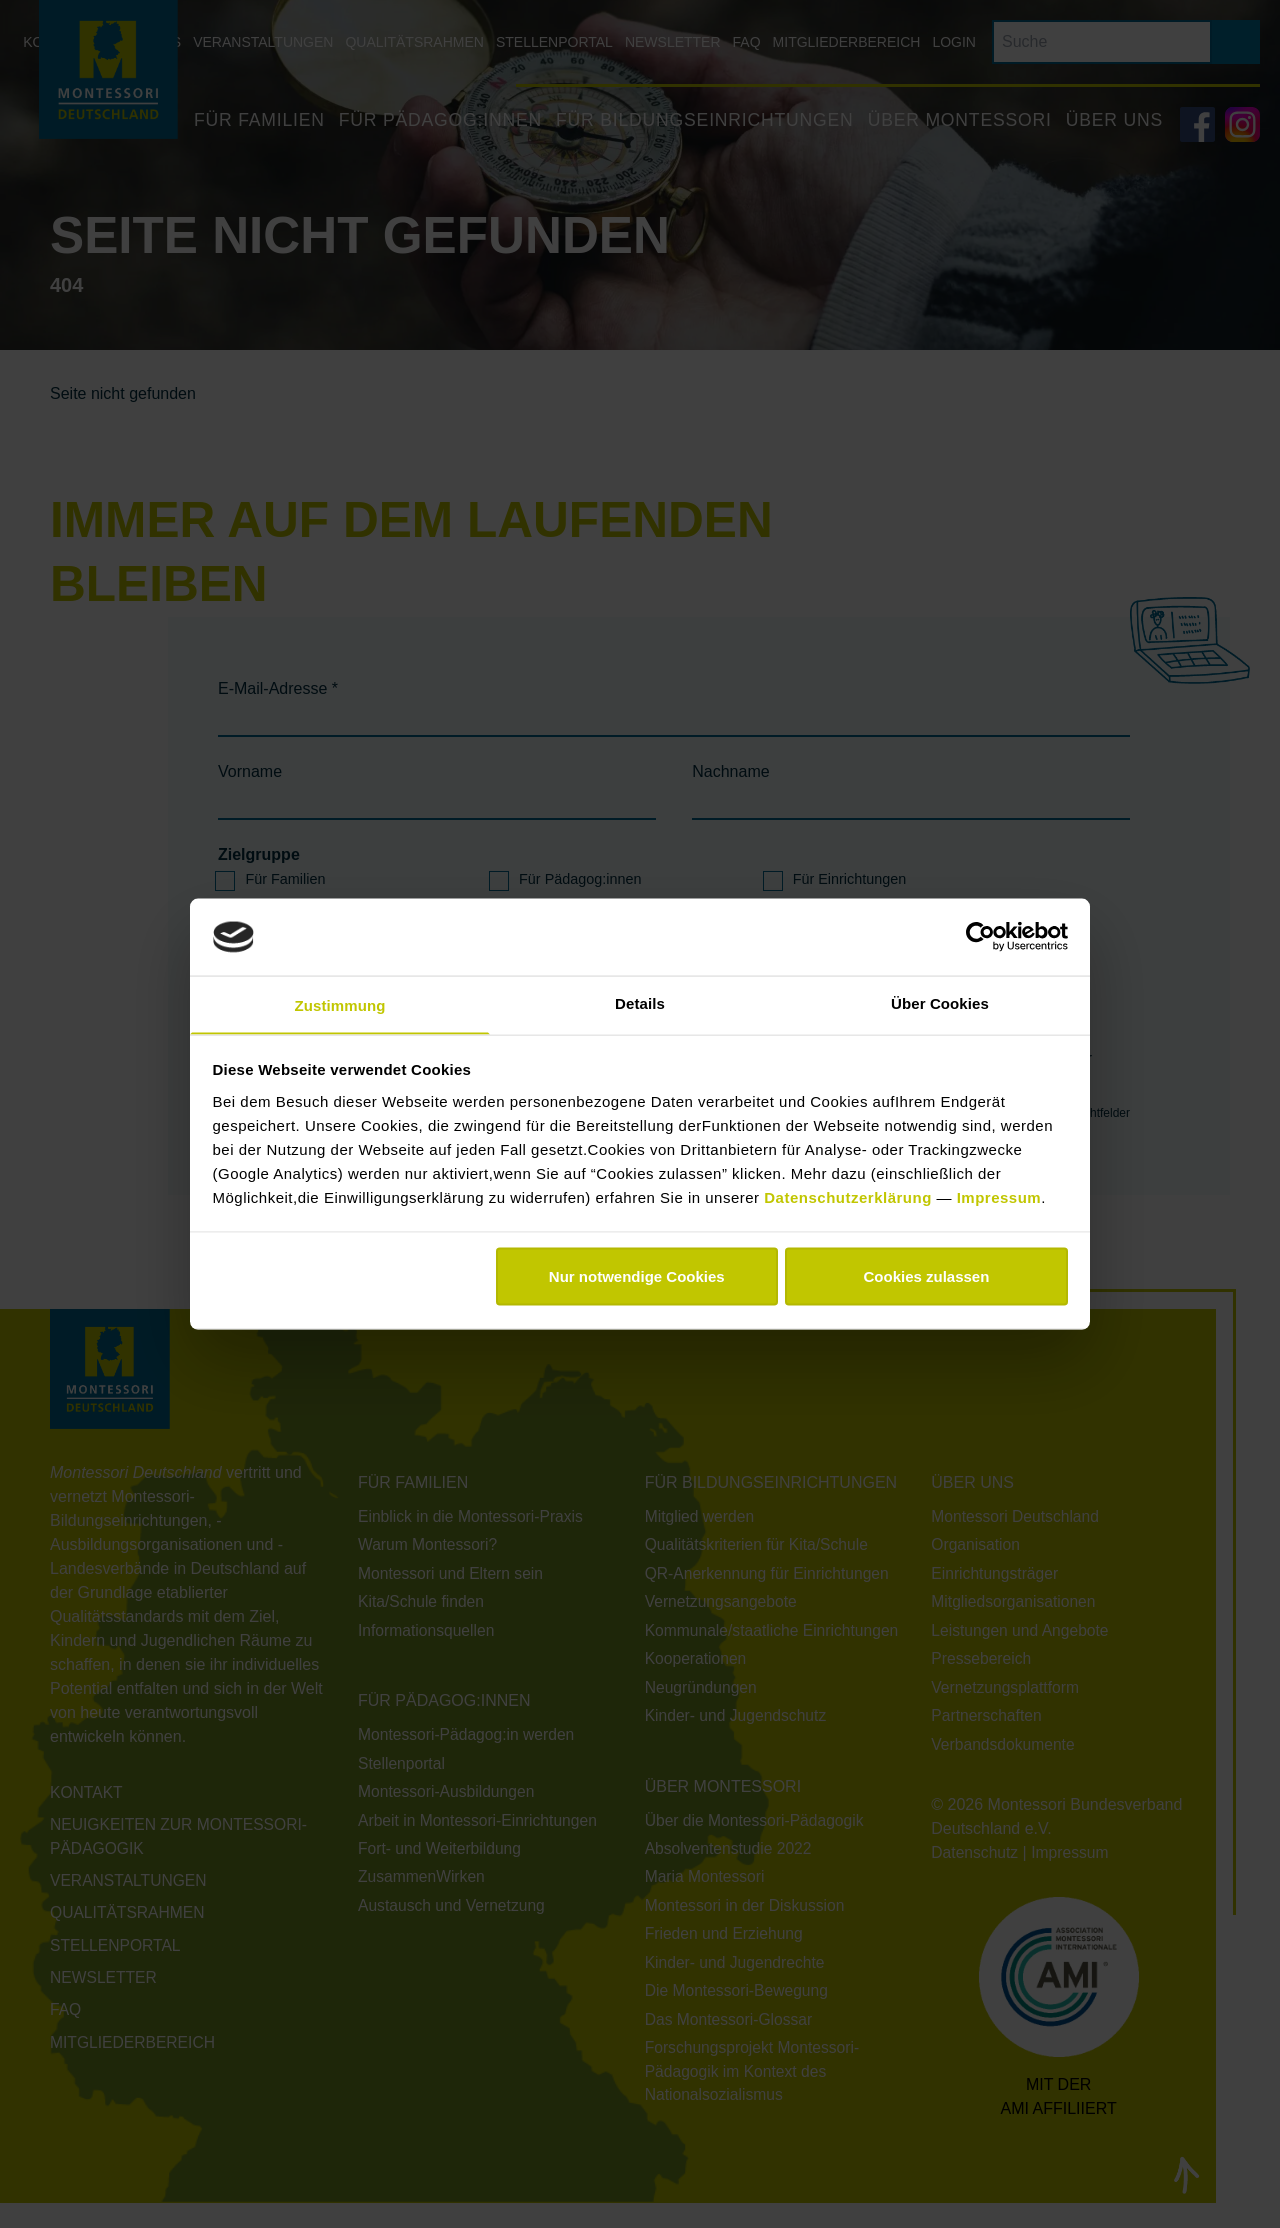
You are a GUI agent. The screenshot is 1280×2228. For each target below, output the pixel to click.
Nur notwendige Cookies (637, 1277)
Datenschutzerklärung (850, 1197)
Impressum (999, 1197)
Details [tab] (640, 1001)
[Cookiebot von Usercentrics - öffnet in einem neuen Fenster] (980, 936)
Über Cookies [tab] (940, 1001)
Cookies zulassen (926, 1277)
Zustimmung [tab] (340, 1004)
